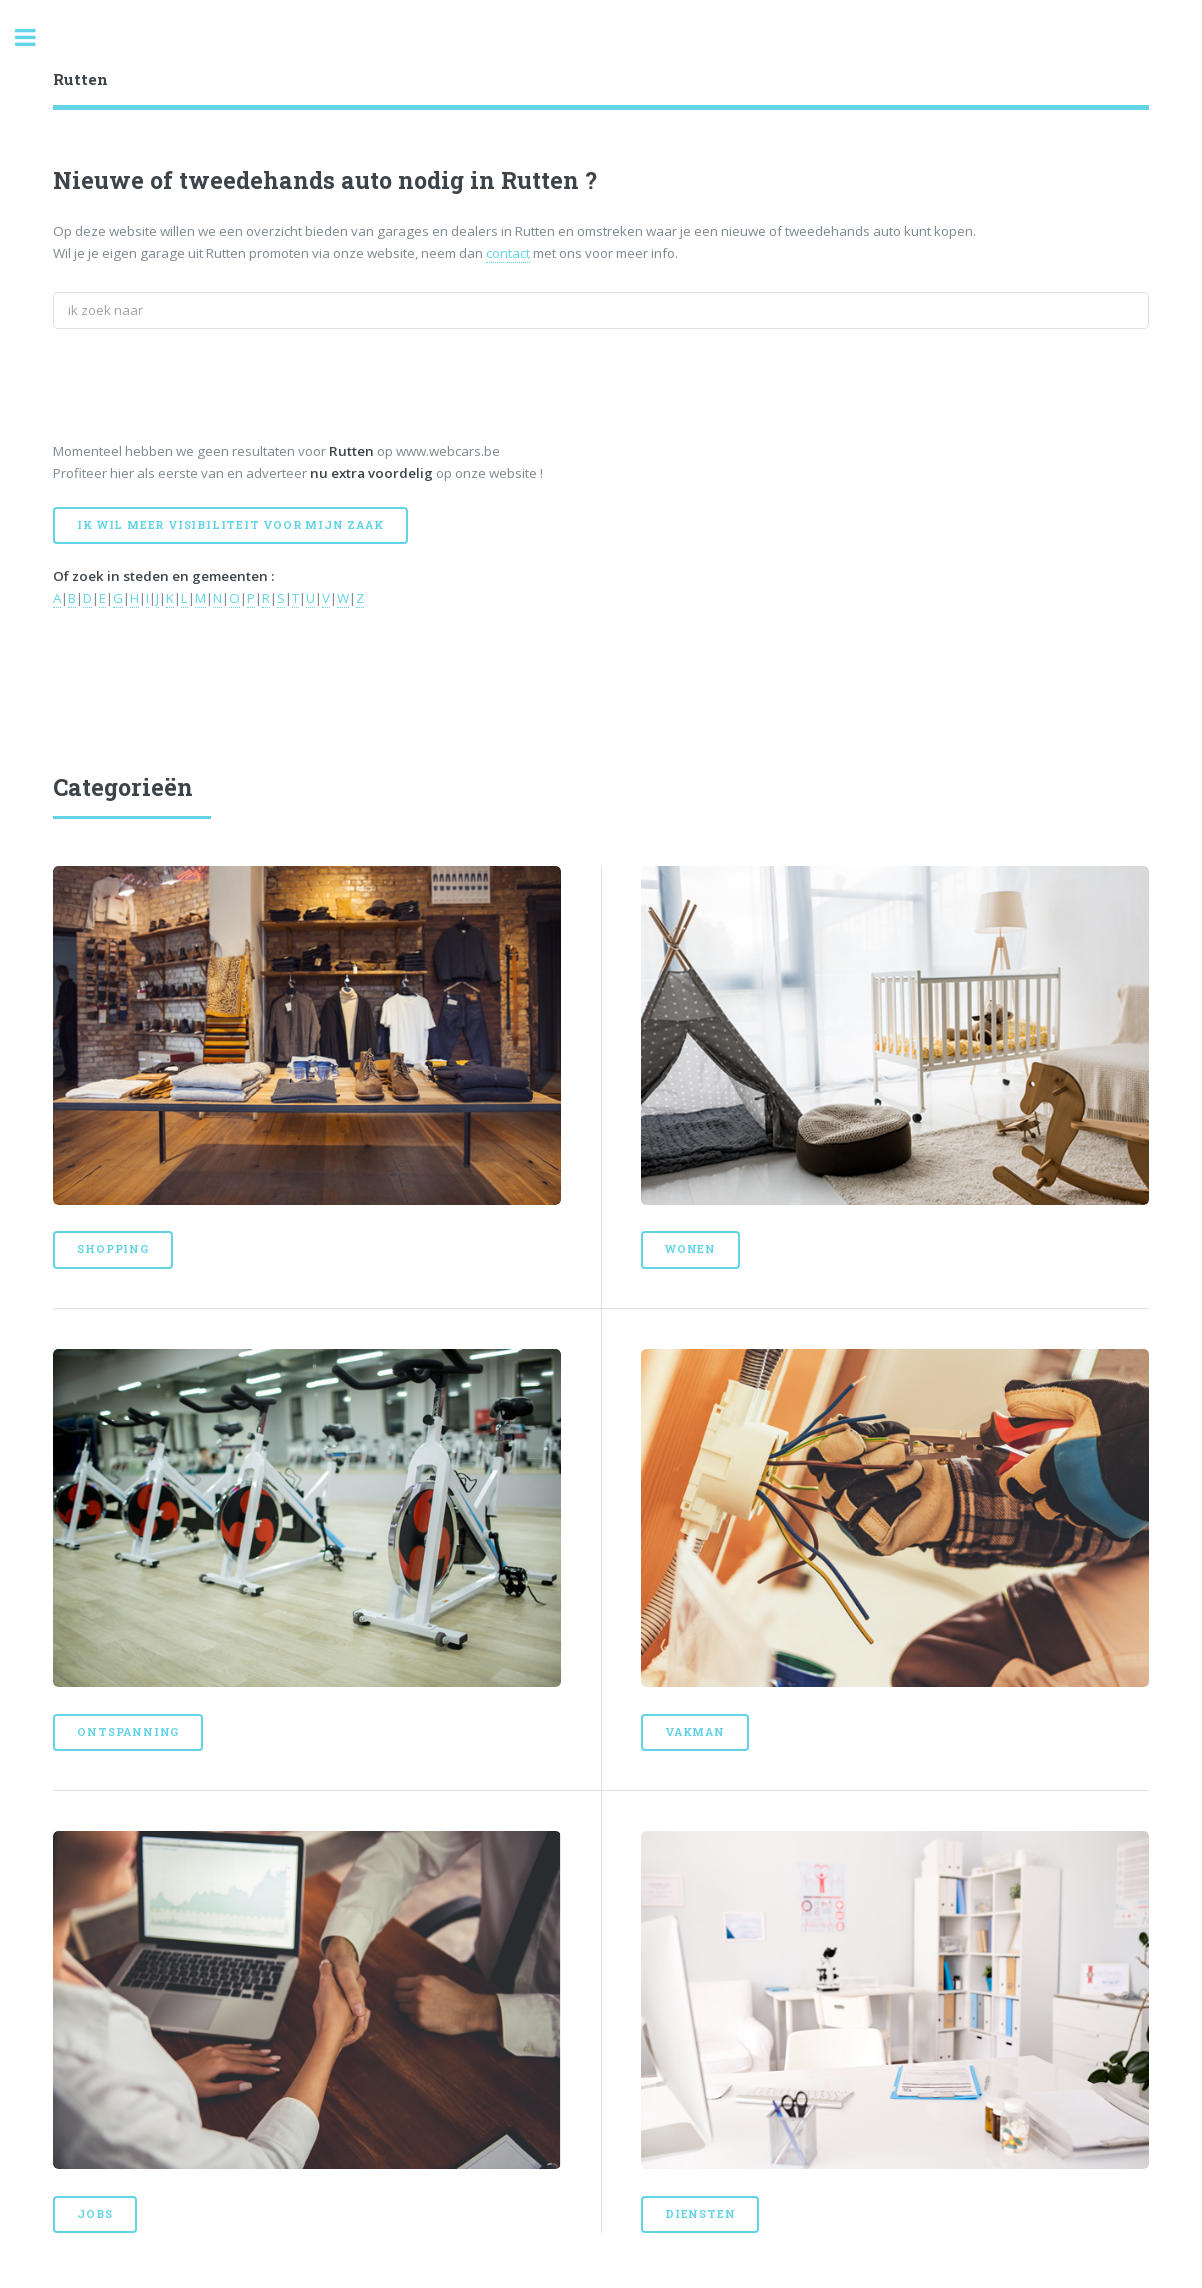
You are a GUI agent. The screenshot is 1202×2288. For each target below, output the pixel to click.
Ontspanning (128, 1732)
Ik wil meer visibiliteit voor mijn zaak (230, 525)
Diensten (700, 2214)
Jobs (94, 2214)
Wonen (690, 1249)
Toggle (36, 37)
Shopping (112, 1249)
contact (508, 253)
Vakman (695, 1732)
